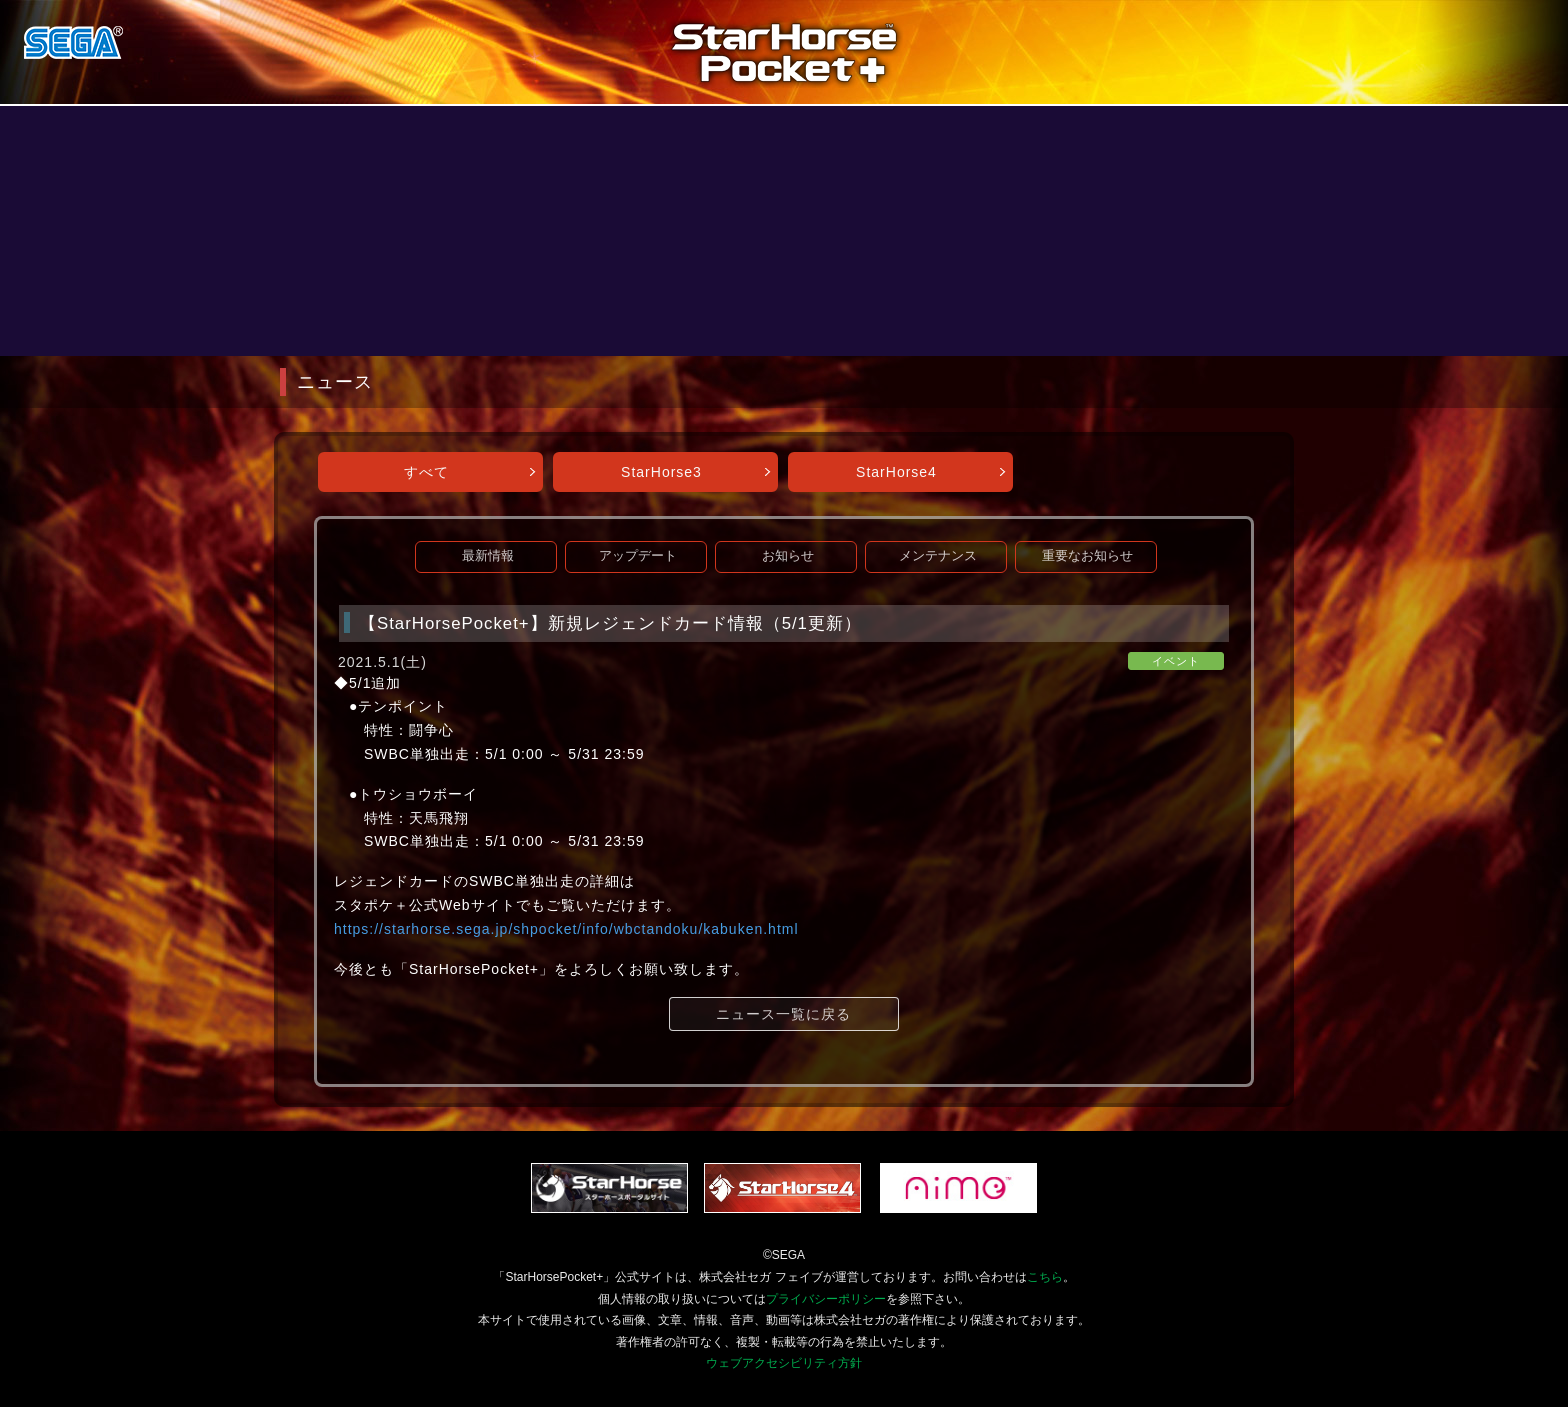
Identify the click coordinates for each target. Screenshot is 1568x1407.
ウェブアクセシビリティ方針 (784, 1363)
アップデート (638, 556)
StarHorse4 (896, 472)
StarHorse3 (661, 472)
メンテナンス (938, 556)
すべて (426, 472)
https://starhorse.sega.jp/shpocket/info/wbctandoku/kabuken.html (566, 929)
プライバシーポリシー (826, 1299)
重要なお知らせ (1087, 556)
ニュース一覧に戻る (783, 1014)
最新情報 (488, 556)
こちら (1045, 1277)
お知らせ (788, 556)
